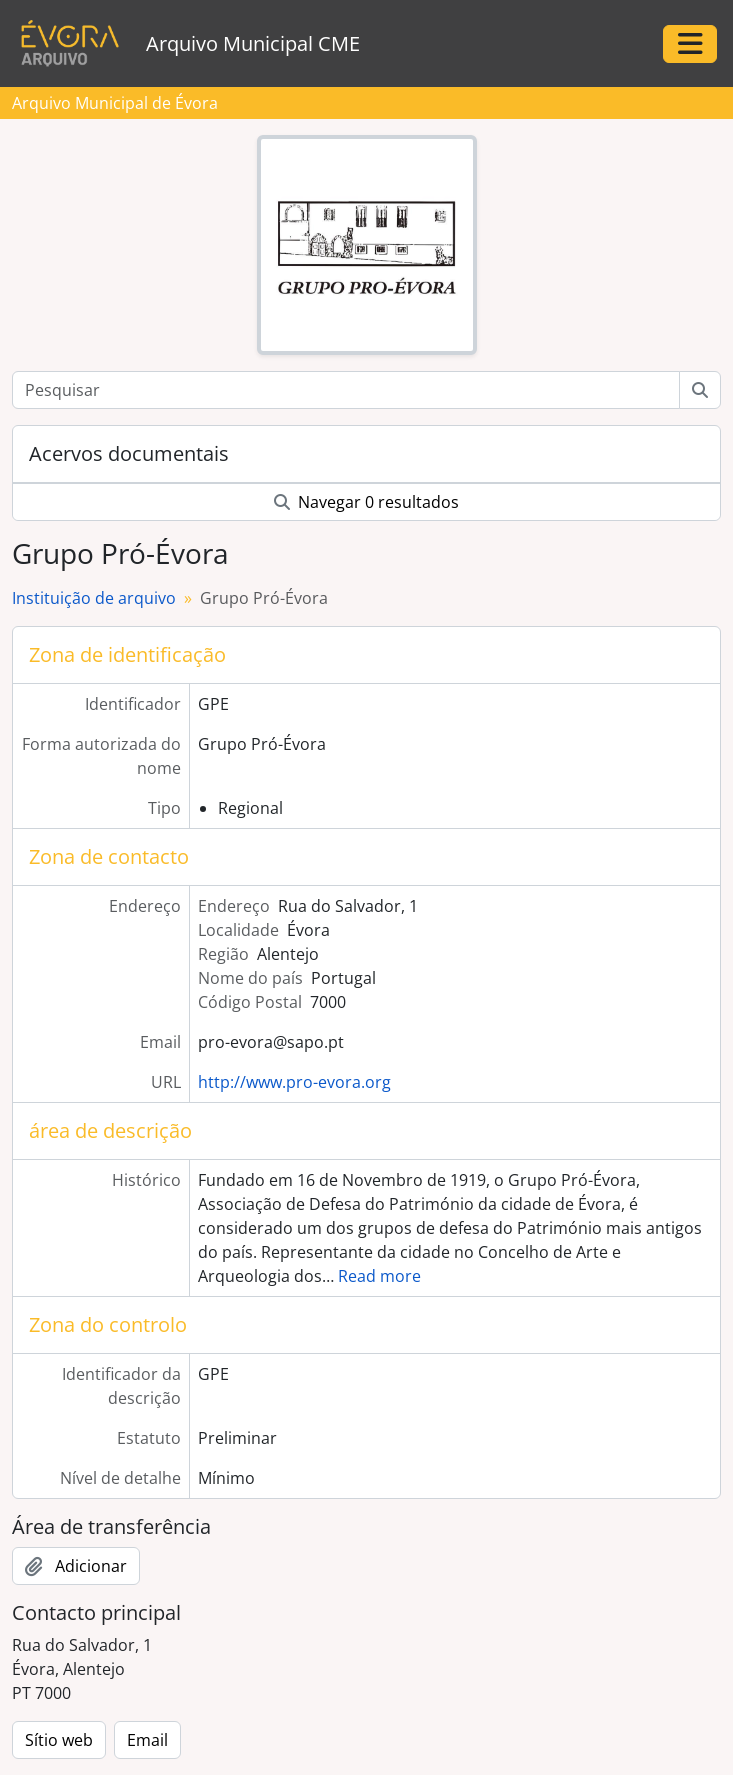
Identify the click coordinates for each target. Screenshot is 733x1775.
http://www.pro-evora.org (294, 1082)
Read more (379, 1276)
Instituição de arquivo (94, 598)
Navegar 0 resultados (366, 502)
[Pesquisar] (346, 390)
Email (147, 1740)
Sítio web (59, 1740)
